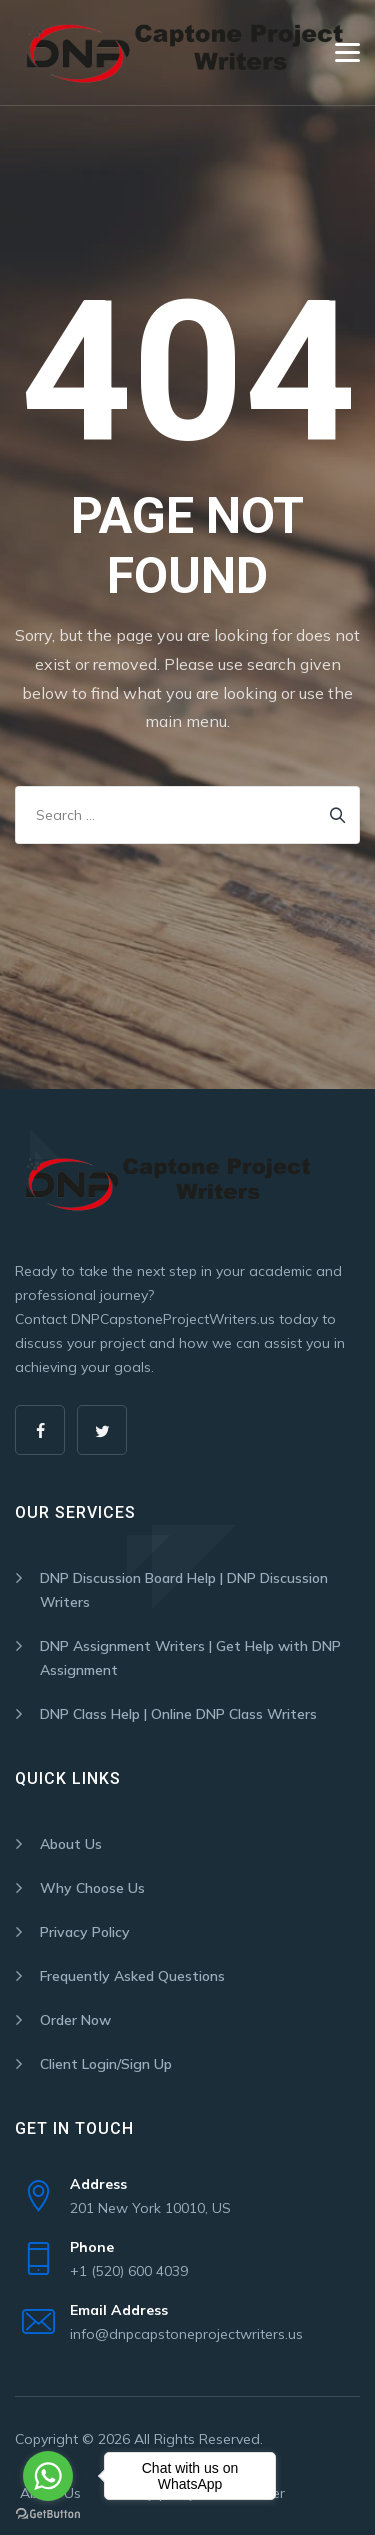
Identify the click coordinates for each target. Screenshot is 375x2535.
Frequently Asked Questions (132, 1976)
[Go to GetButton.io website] (48, 2514)
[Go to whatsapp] (48, 2476)
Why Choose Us (92, 1888)
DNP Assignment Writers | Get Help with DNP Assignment (190, 1658)
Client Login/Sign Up (106, 2064)
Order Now (75, 2020)
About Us (71, 1844)
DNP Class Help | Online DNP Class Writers (178, 1714)
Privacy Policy (85, 1932)
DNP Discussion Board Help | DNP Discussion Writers (184, 1590)
